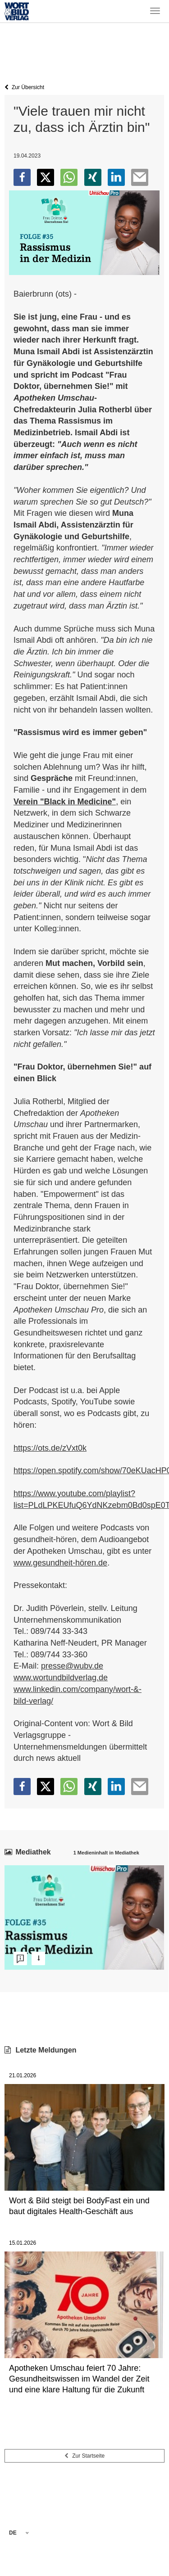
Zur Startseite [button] (84, 2456)
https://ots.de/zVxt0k (50, 1448)
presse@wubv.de (72, 1665)
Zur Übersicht (24, 87)
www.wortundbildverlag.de (61, 1677)
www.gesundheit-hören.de (60, 1562)
